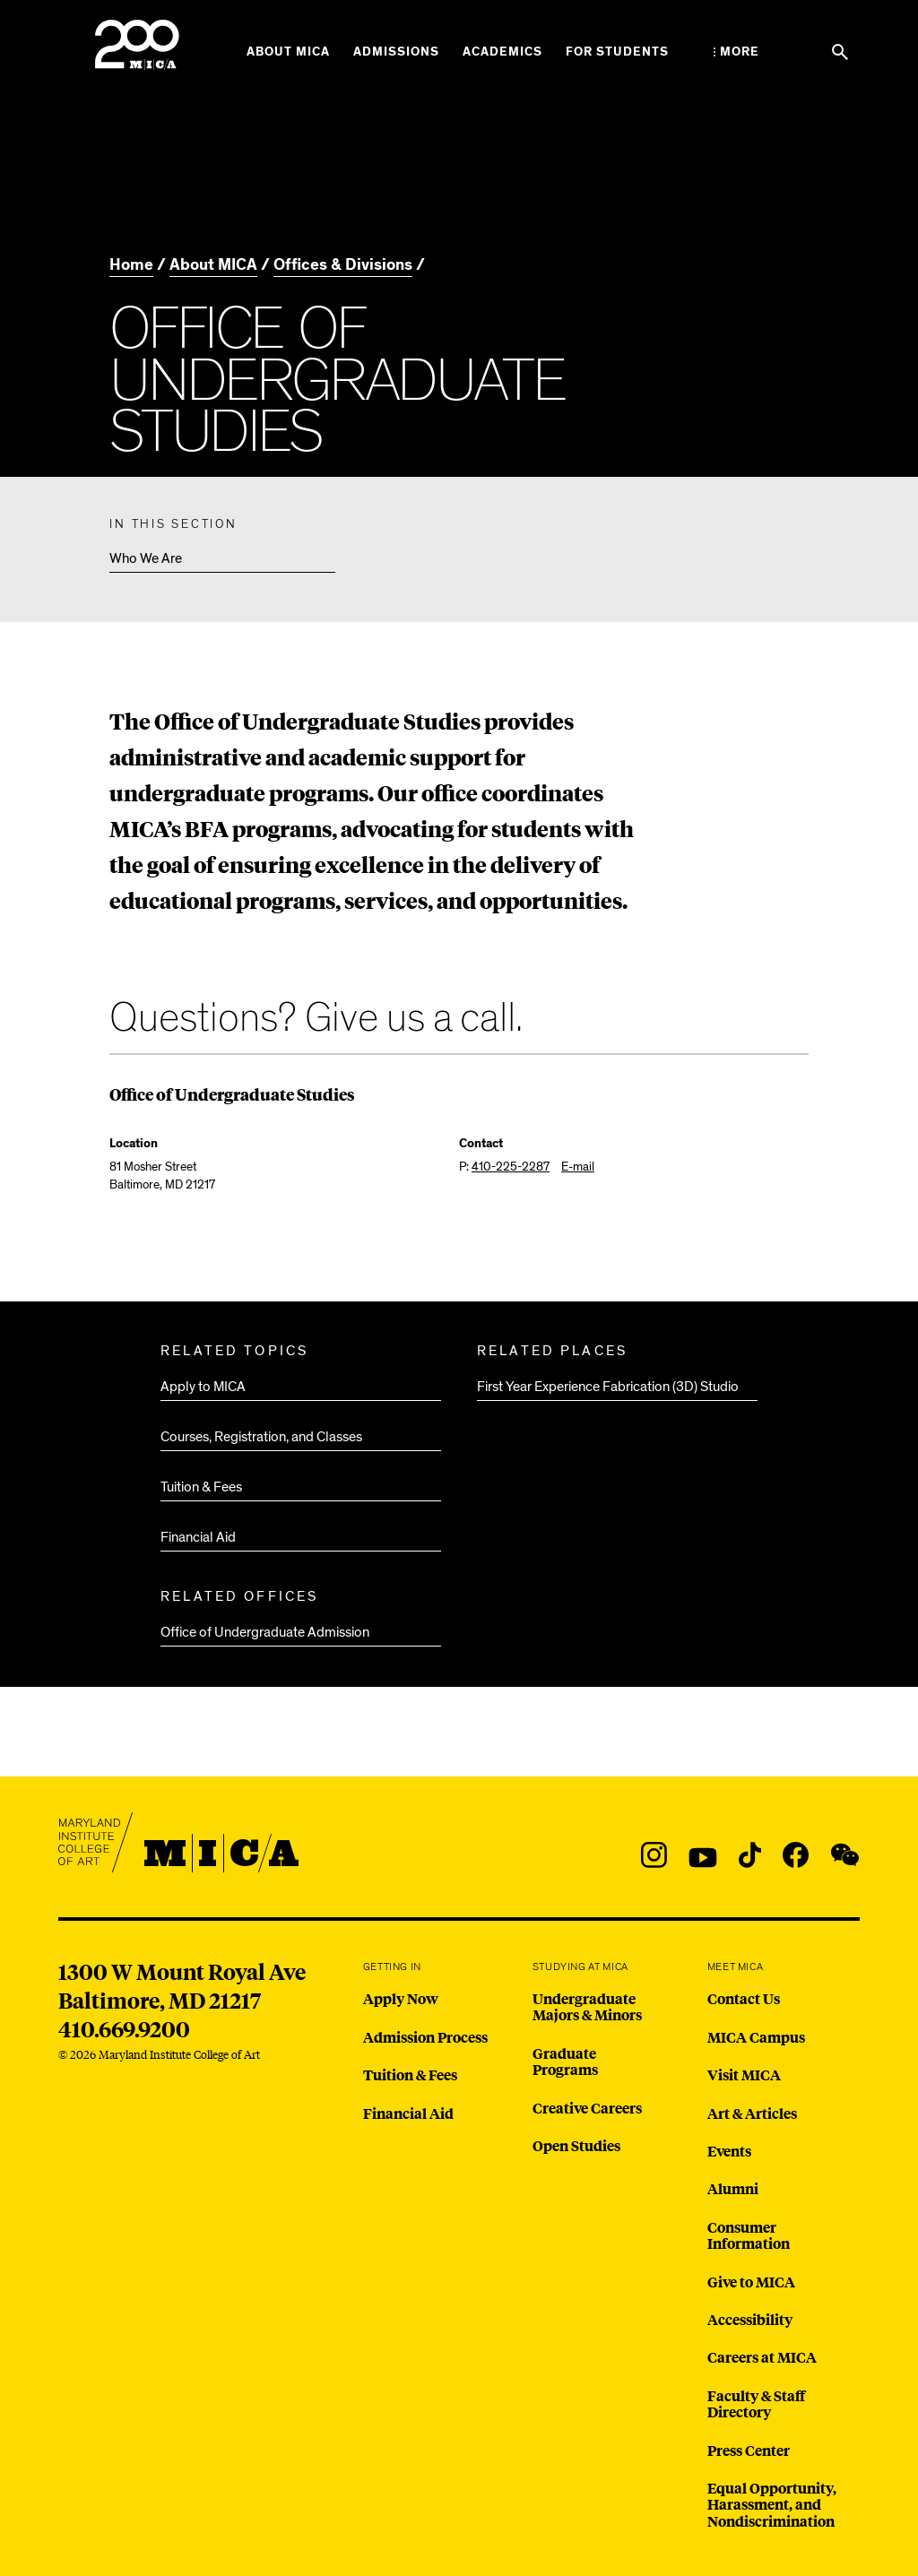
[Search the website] (840, 52)
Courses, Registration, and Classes (261, 1437)
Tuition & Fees (201, 1487)
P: (504, 1166)
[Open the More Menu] (736, 52)
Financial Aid (198, 1537)
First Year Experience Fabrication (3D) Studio (608, 1387)
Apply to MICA (203, 1387)
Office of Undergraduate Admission (264, 1632)
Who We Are (145, 558)
